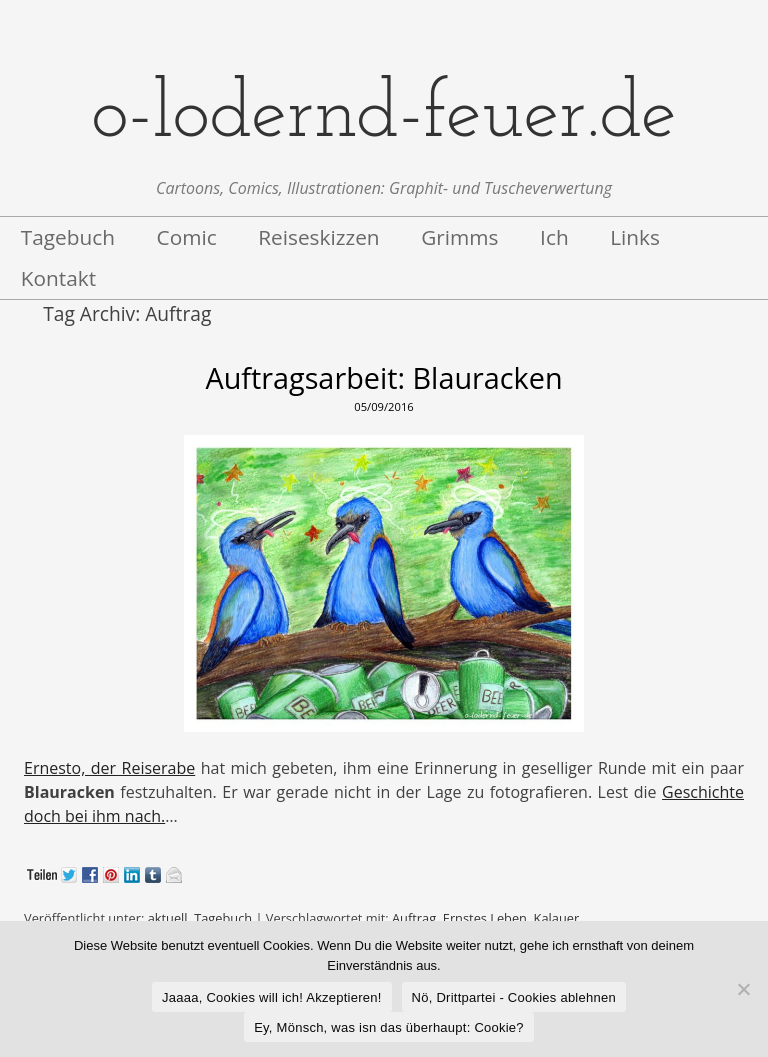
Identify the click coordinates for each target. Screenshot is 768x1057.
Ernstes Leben (485, 918)
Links (635, 237)
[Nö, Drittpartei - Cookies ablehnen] (743, 989)
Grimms (459, 237)
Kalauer (557, 918)
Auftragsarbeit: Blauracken (383, 377)
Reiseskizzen (318, 237)
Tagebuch (68, 237)
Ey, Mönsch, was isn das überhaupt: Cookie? (389, 1027)
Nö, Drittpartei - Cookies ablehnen (514, 997)
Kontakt (58, 278)
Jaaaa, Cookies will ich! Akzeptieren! (272, 997)
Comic (187, 237)
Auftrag (414, 918)
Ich (554, 237)
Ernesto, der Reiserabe (109, 768)
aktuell (168, 918)
